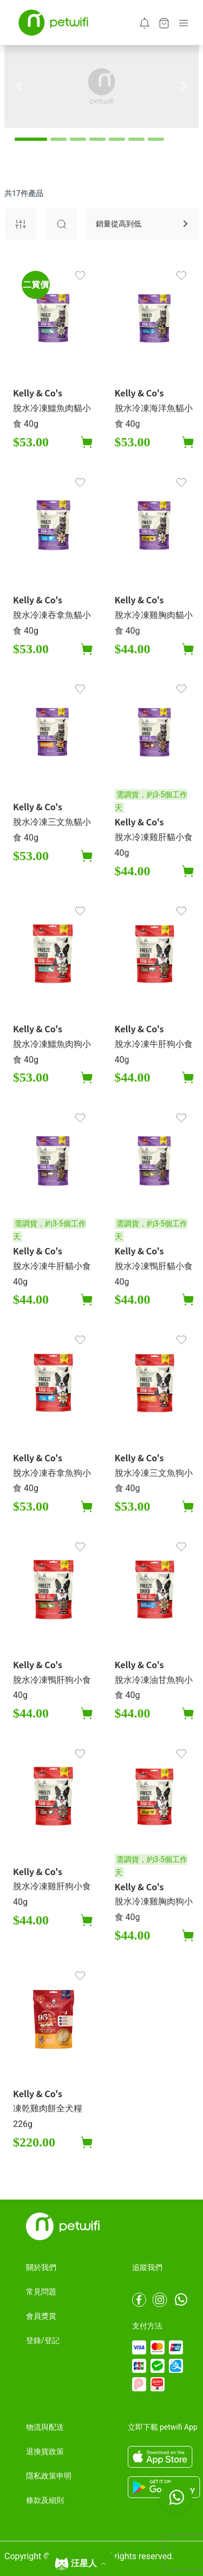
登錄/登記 (43, 2340)
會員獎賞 (41, 2316)
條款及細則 (45, 2500)
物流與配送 (45, 2427)
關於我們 (41, 2267)
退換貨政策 (45, 2451)
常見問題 (41, 2291)
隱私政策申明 (48, 2475)
